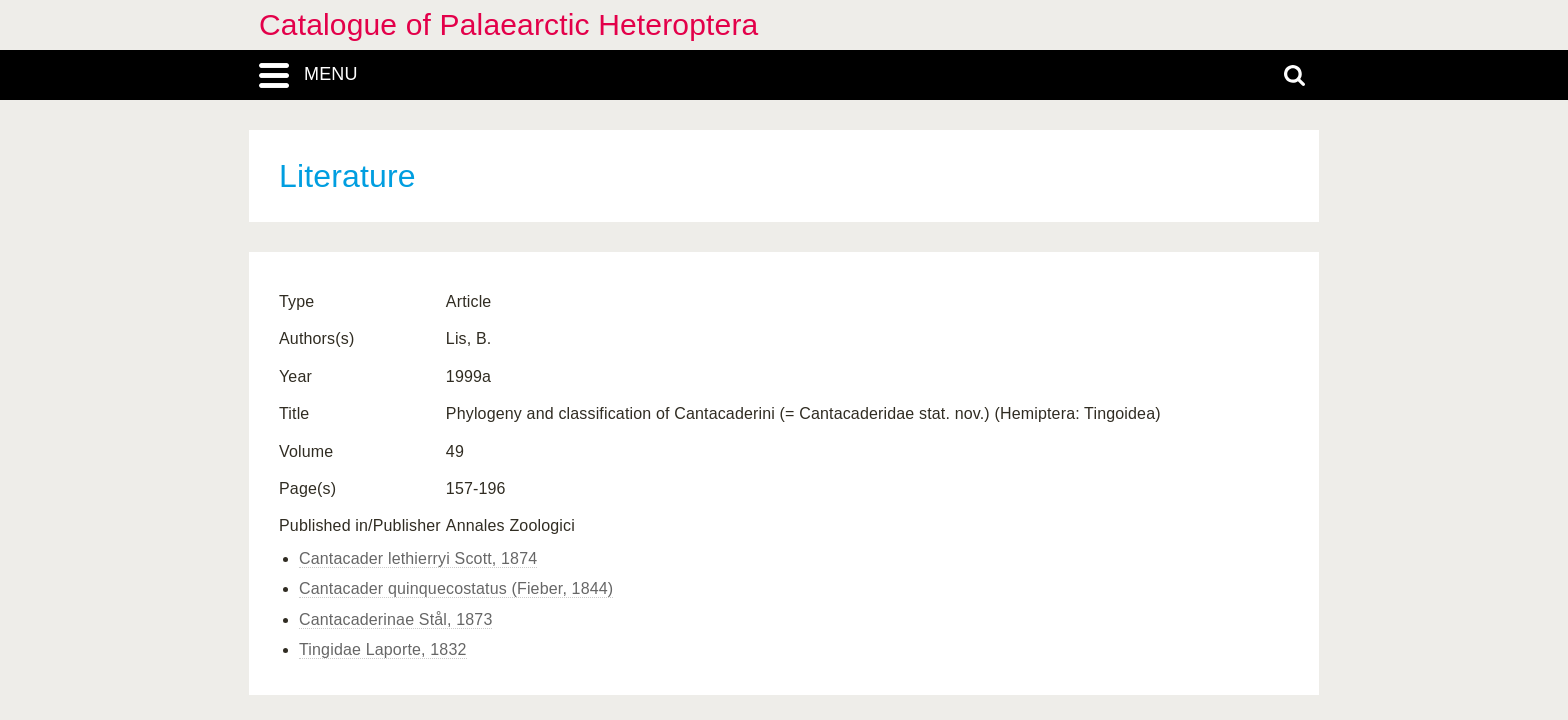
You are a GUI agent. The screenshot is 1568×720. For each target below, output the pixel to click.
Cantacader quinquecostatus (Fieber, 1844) (456, 588)
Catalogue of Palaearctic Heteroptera (508, 24)
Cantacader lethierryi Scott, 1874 (418, 558)
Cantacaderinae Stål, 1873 (395, 619)
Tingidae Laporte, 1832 (383, 649)
